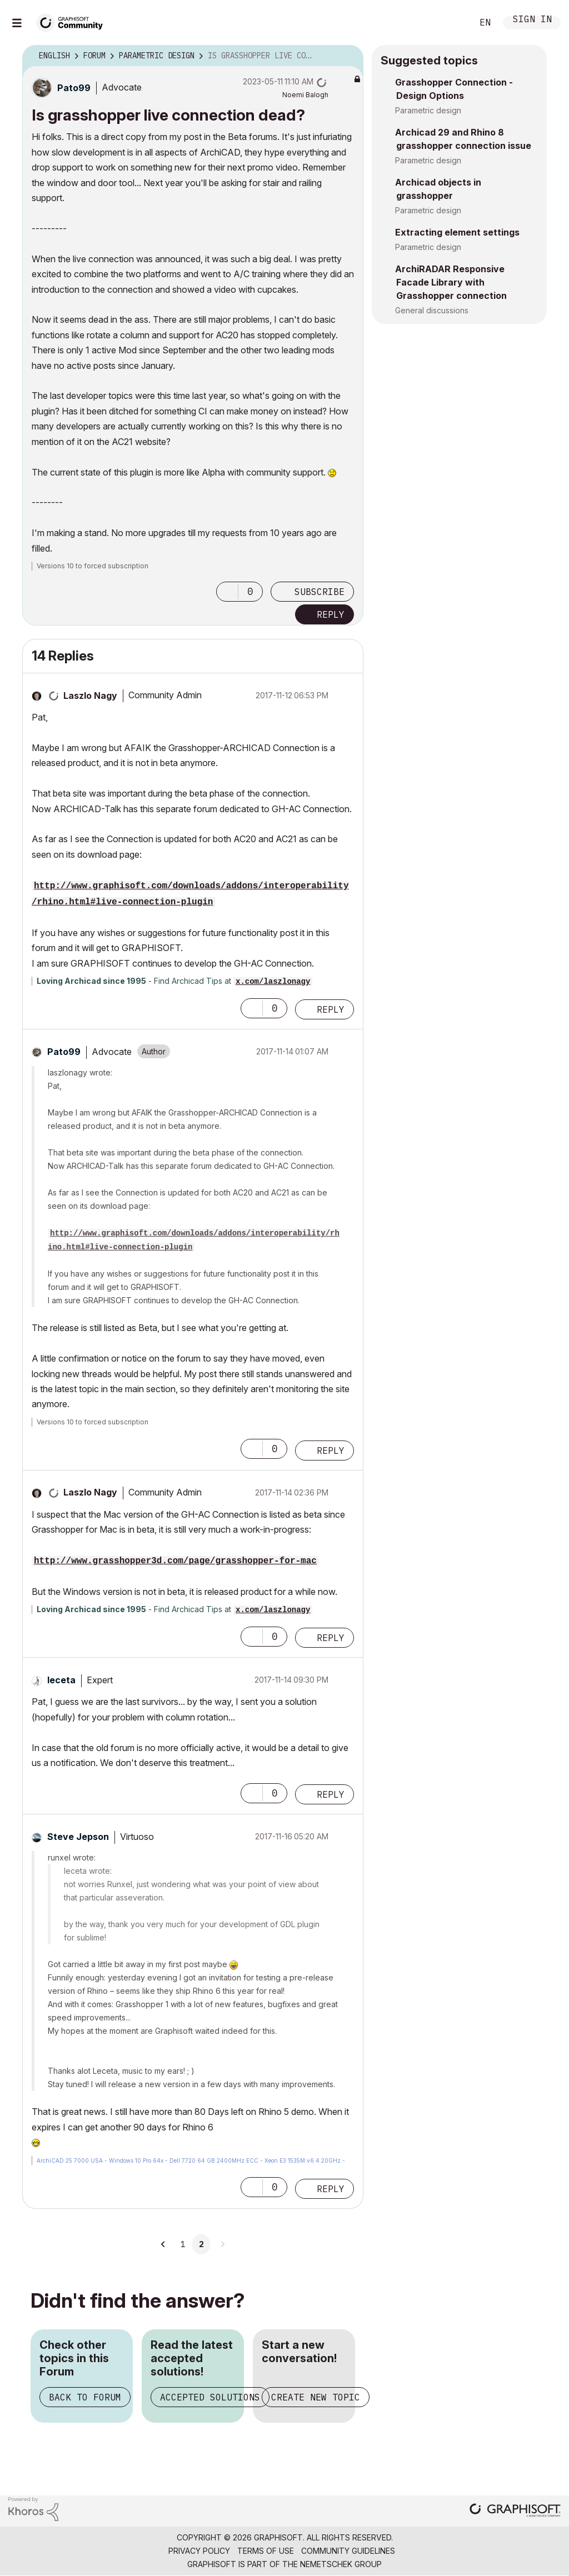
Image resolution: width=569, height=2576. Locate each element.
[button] (227, 591)
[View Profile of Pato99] (74, 87)
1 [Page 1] (183, 2244)
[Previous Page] (163, 2244)
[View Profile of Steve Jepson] (78, 1836)
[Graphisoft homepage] (515, 2511)
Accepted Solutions (210, 2397)
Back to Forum (85, 2397)
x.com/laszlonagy (273, 981)
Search (451, 22)
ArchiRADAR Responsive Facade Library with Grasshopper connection (451, 282)
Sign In (532, 20)
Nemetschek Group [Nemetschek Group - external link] (341, 2564)
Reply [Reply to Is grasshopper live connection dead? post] (331, 614)
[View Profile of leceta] (61, 1679)
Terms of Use (265, 2550)
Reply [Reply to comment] (331, 1009)
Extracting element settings (457, 232)
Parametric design (428, 110)
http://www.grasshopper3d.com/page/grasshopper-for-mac (175, 1561)
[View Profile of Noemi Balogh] (305, 95)
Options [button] (348, 56)
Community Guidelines (348, 2550)
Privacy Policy (199, 2550)
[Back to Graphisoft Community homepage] (73, 21)
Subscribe (320, 591)
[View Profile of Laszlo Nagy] (90, 695)
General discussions (431, 310)
